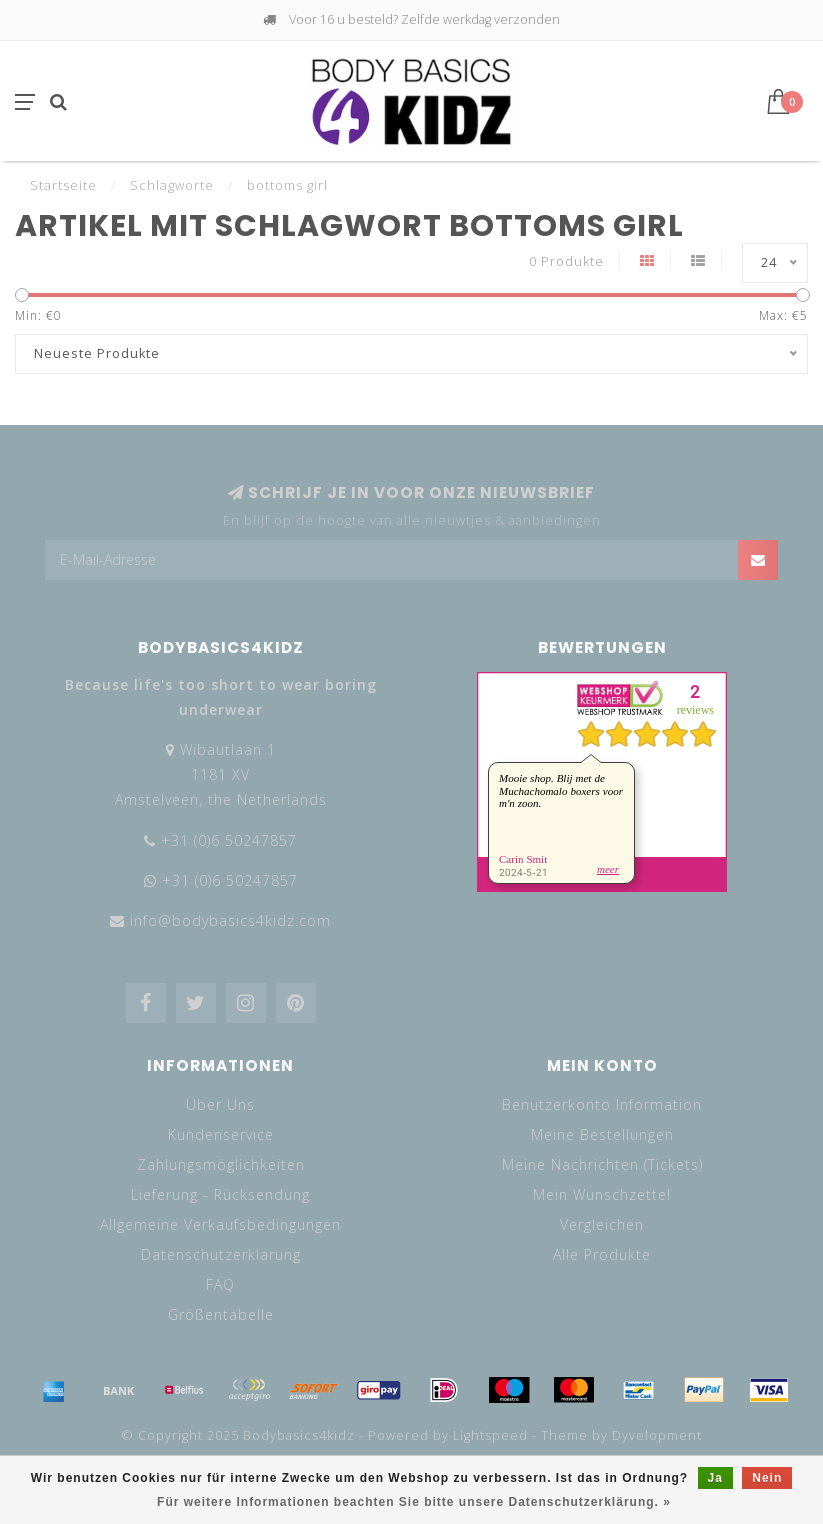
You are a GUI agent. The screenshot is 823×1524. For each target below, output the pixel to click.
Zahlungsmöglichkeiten (221, 1164)
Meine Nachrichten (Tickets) (602, 1164)
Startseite (63, 185)
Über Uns (220, 1104)
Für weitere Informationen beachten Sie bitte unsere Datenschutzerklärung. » (414, 1502)
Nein (767, 1478)
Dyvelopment (657, 1435)
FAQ (220, 1284)
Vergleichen (602, 1224)
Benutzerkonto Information (602, 1104)
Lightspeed (490, 1435)
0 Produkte (566, 261)
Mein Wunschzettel (602, 1194)
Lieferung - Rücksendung (220, 1194)
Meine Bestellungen (602, 1134)
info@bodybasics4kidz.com (230, 920)
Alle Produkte (602, 1254)
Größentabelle (221, 1314)
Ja (715, 1478)
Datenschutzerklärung (221, 1254)
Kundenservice (221, 1134)
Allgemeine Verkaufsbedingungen (220, 1224)
